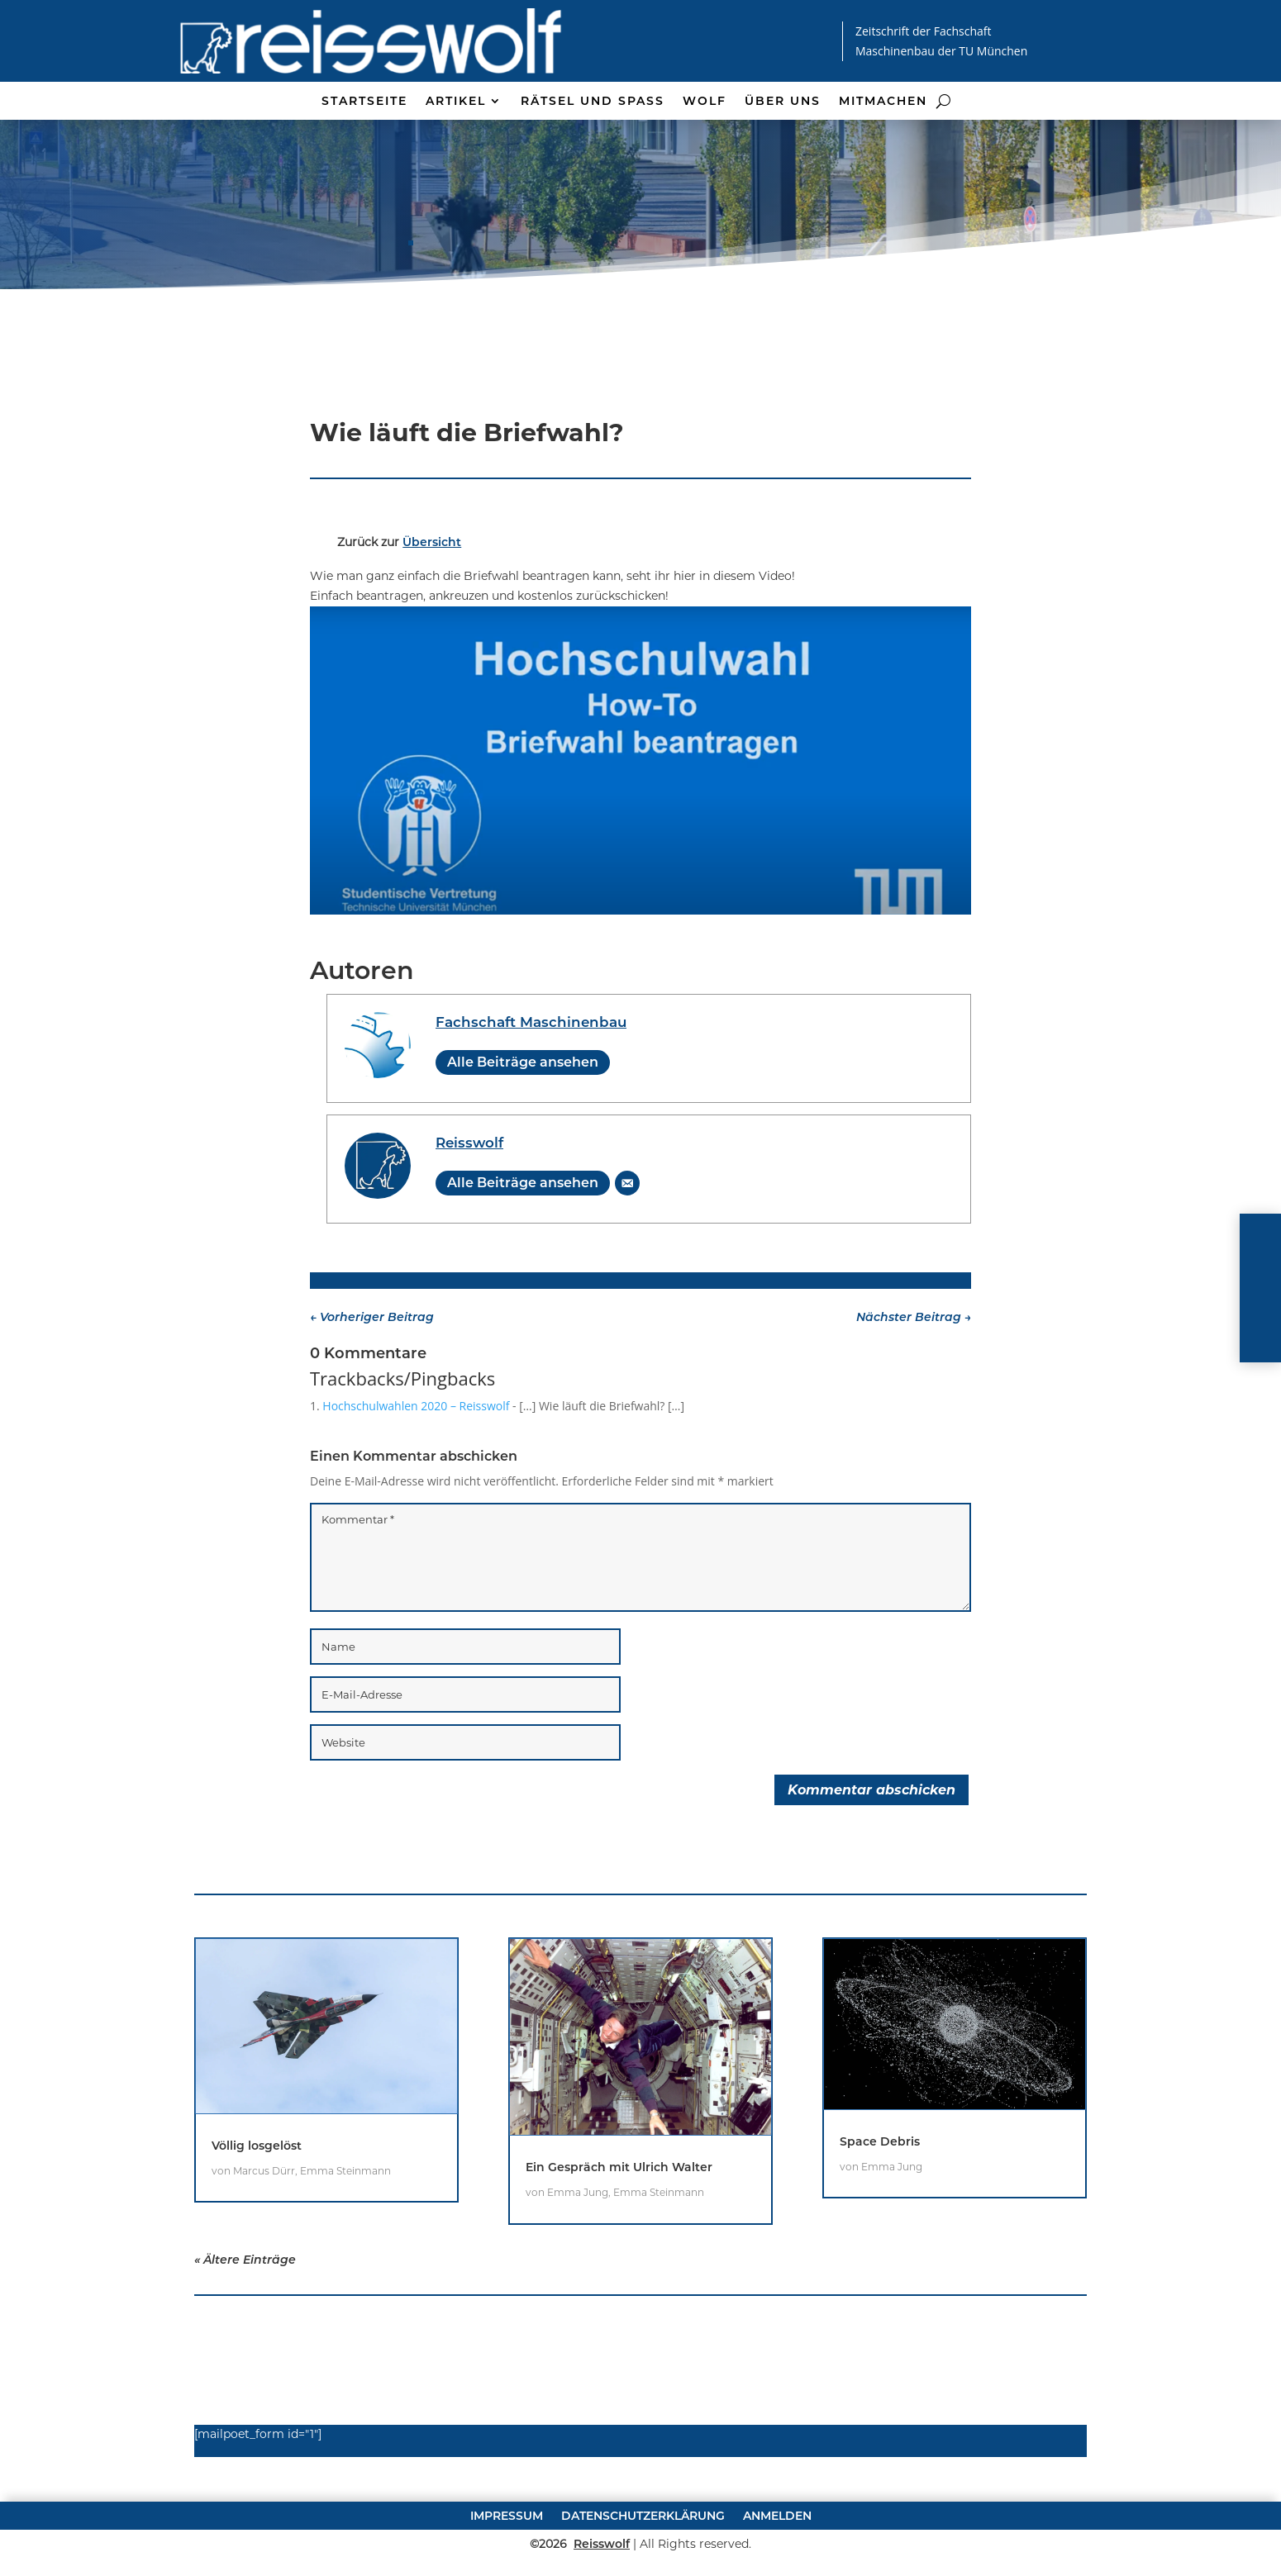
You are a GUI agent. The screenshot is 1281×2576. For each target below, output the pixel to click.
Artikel (456, 101)
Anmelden (777, 2563)
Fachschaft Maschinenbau (531, 1070)
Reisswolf (469, 1191)
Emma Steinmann (345, 2219)
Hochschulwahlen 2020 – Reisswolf (415, 1454)
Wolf (704, 101)
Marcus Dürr (264, 2219)
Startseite (364, 101)
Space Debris (880, 2190)
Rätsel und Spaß (592, 101)
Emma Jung (577, 2241)
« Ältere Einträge (245, 2308)
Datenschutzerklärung (643, 2563)
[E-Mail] (627, 1231)
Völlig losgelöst (257, 2194)
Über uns (783, 101)
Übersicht (431, 590)
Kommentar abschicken (871, 1839)
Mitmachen (883, 101)
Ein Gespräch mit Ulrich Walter (619, 2215)
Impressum (506, 2563)
